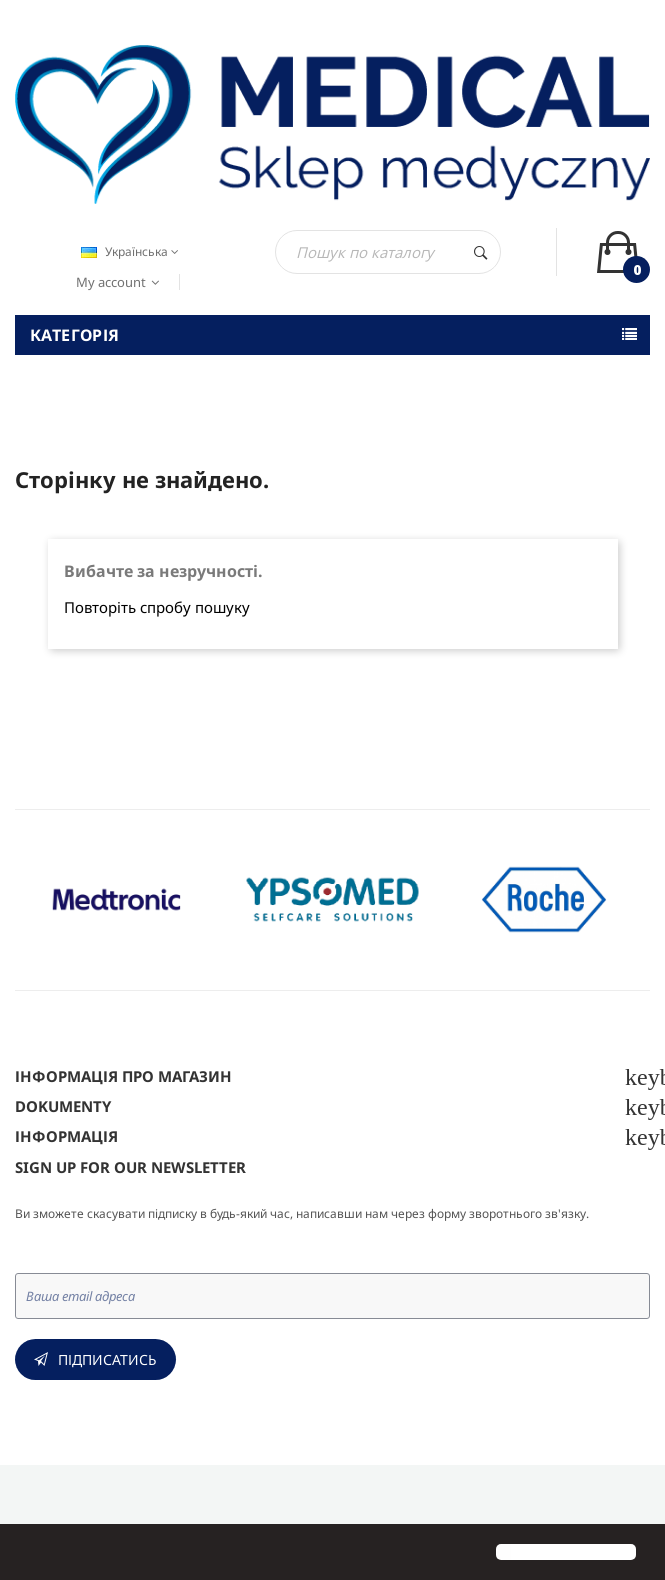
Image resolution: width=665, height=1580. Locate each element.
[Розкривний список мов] (127, 252)
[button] (32, 1554)
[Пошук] (388, 252)
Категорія (75, 335)
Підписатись (107, 1359)
